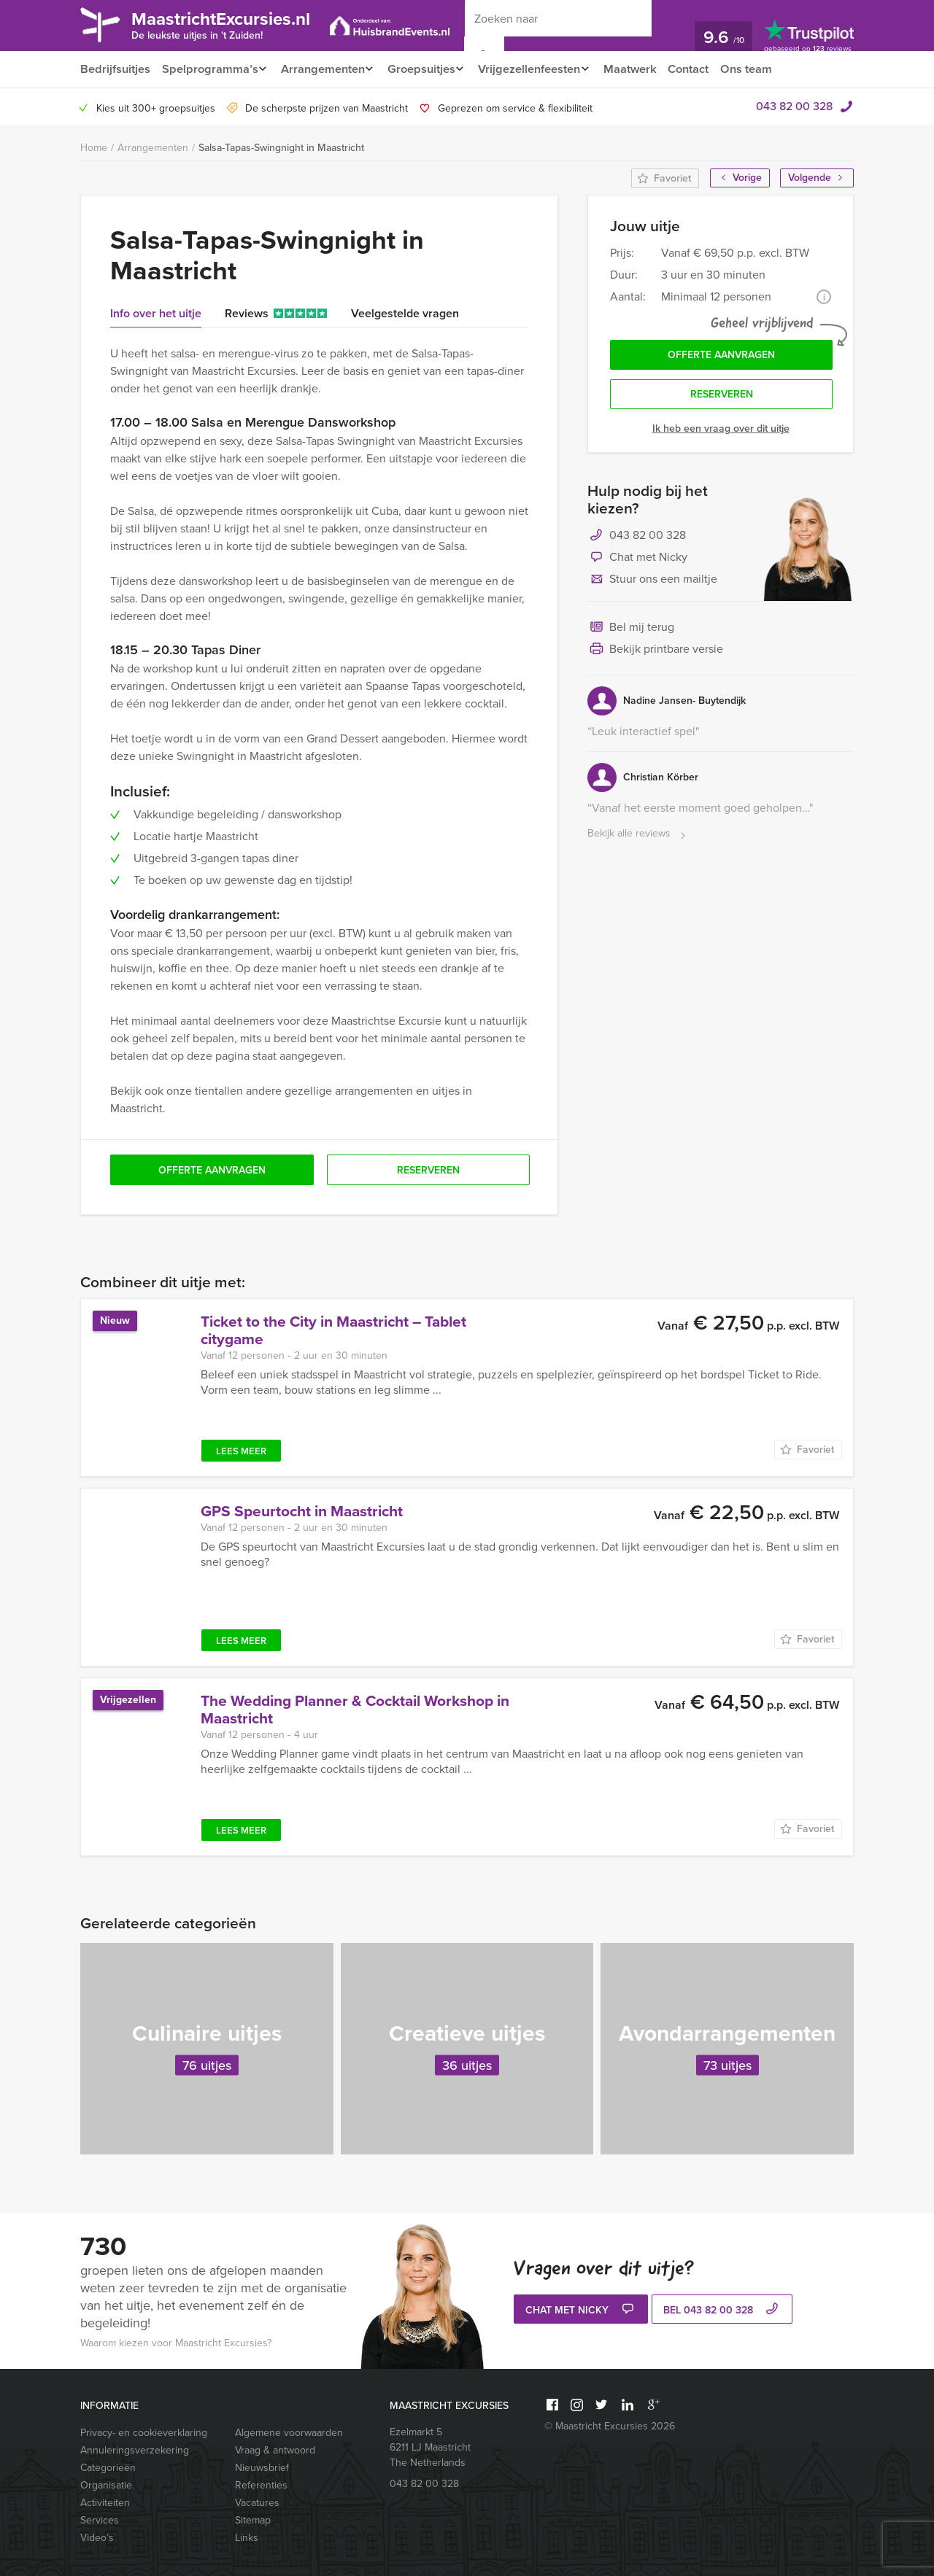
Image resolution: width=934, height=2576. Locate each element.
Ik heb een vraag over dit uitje (721, 432)
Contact (705, 69)
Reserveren (721, 398)
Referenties (261, 2485)
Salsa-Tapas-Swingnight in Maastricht (281, 147)
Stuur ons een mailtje (652, 583)
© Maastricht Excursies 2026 (609, 2426)
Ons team (765, 69)
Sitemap (253, 2520)
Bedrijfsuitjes (114, 69)
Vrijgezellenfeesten (540, 69)
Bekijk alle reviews (638, 837)
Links (246, 2537)
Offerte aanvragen (721, 356)
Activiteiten (105, 2502)
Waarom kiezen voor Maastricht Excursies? (175, 2343)
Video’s (97, 2537)
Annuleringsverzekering (134, 2450)
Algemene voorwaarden (289, 2432)
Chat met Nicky (637, 561)
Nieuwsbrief (262, 2467)
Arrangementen (325, 69)
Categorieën (108, 2467)
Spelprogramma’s (209, 69)
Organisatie (106, 2485)
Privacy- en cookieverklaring (143, 2432)
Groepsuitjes (428, 69)
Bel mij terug (630, 631)
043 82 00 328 (794, 106)
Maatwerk (645, 69)
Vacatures (257, 2502)
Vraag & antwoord (275, 2450)
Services (99, 2520)
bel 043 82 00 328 (722, 2311)
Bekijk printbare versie (655, 653)
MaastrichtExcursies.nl (232, 24)
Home (93, 147)
